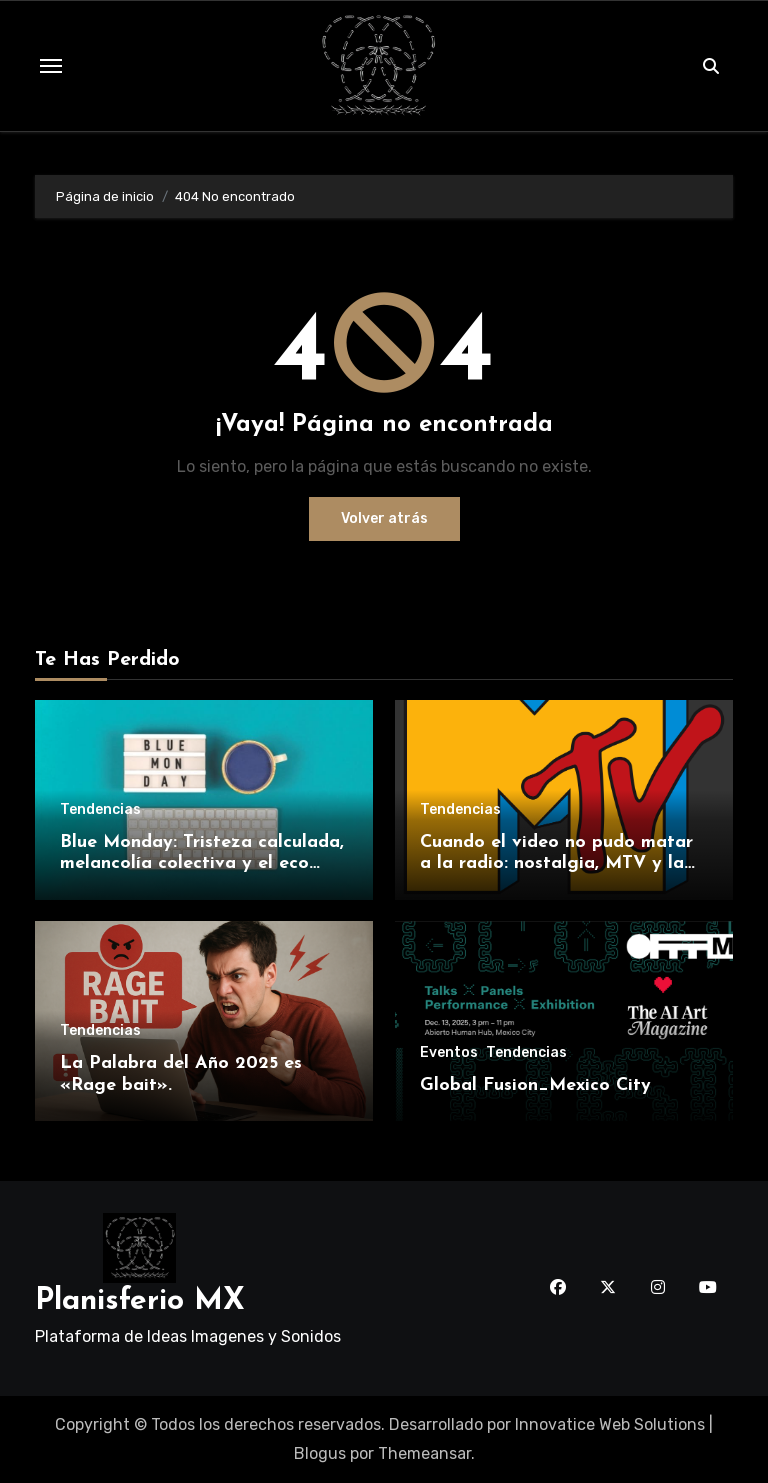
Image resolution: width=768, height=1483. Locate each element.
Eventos (449, 1053)
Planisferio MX (140, 1301)
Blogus (320, 1453)
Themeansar (424, 1453)
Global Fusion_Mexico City (535, 1085)
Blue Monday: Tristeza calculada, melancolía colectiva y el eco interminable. (202, 864)
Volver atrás (384, 518)
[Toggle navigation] (51, 66)
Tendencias (100, 810)
